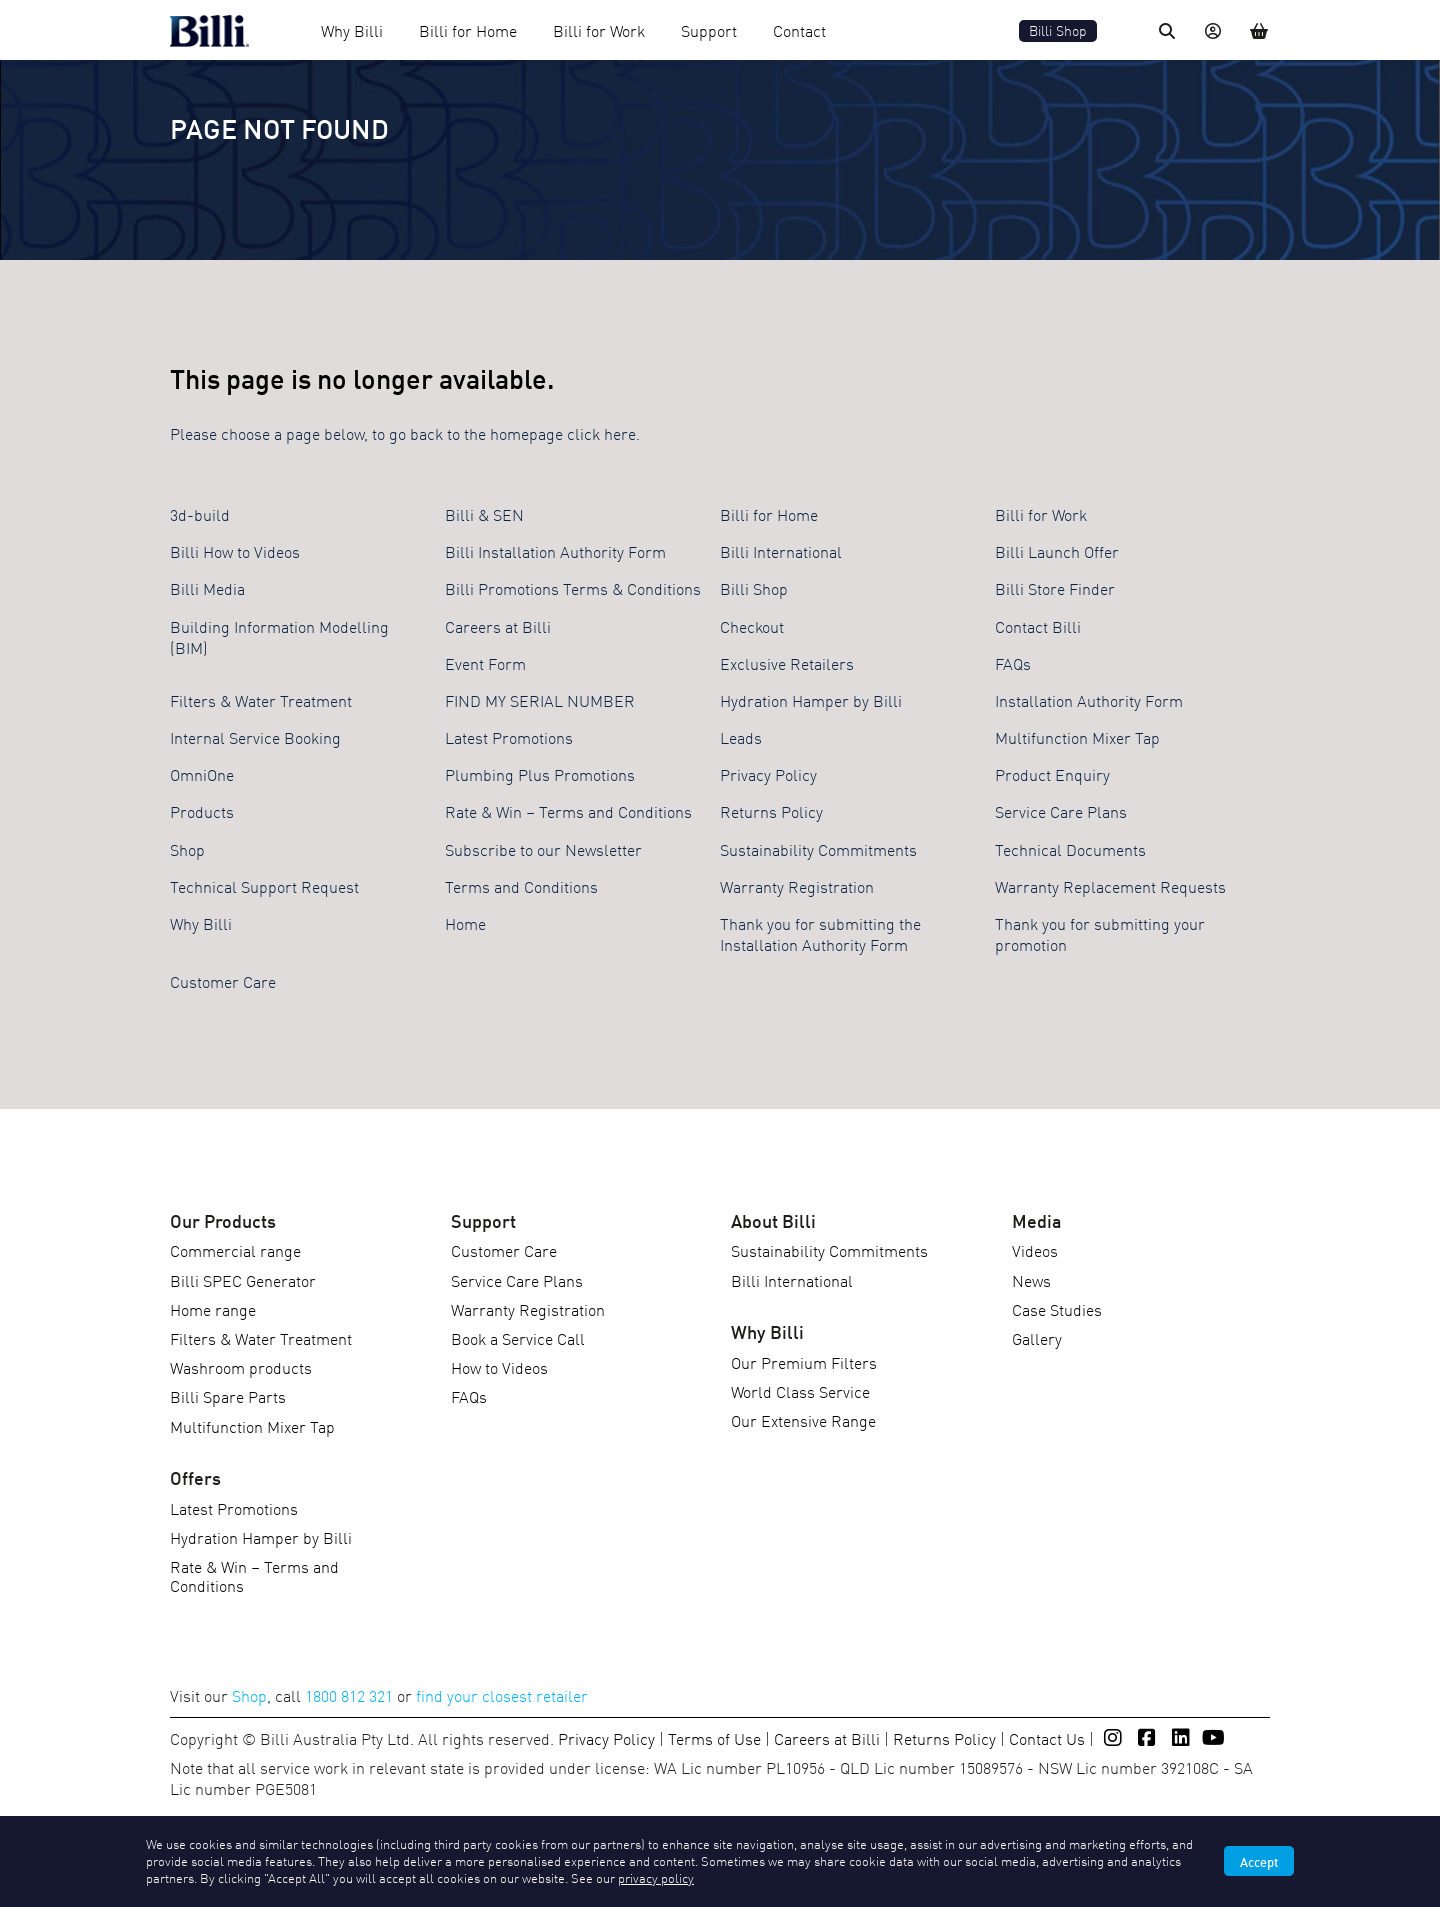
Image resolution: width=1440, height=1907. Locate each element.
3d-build (200, 514)
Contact (799, 30)
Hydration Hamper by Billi (811, 700)
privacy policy (656, 1877)
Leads (741, 737)
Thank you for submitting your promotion (1100, 933)
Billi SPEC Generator (243, 1280)
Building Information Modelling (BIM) (279, 636)
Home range (213, 1309)
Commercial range (235, 1250)
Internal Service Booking (255, 737)
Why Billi (352, 30)
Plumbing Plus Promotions (540, 774)
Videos (1035, 1250)
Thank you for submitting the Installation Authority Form (820, 933)
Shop (187, 849)
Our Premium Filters (804, 1362)
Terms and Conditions (521, 886)
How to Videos (499, 1367)
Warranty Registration (797, 886)
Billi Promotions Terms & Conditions (573, 588)
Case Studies (1057, 1309)
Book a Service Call (518, 1338)
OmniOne (202, 774)
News (1031, 1280)
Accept (1259, 1861)
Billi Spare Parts (228, 1396)
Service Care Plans (1061, 811)
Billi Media (207, 588)
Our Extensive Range (803, 1420)
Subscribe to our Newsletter (543, 849)
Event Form (485, 663)
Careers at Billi (498, 626)
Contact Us (1047, 1738)
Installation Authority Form (1089, 700)
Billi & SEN (484, 514)
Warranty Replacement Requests (1110, 886)
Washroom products (241, 1367)
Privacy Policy (768, 774)
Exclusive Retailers (787, 663)
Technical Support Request (264, 886)
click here (601, 433)
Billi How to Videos (235, 551)
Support (709, 30)
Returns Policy (771, 811)
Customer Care (223, 981)
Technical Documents (1070, 849)
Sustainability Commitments (818, 849)
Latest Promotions (509, 737)
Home (465, 923)
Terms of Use (714, 1738)
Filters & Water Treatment (261, 700)
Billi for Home (468, 30)
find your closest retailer (502, 1695)
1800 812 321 (349, 1695)
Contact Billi (1038, 626)
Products (202, 811)
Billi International (781, 551)
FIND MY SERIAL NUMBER (540, 700)
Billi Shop (1058, 30)
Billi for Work (599, 30)
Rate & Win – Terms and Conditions (568, 811)
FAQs (1013, 663)
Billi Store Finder (1055, 588)
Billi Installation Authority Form (555, 551)
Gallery (1037, 1338)
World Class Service (800, 1391)
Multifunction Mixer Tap (1077, 737)
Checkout (752, 626)
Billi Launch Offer (1057, 551)
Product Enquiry (1052, 774)
